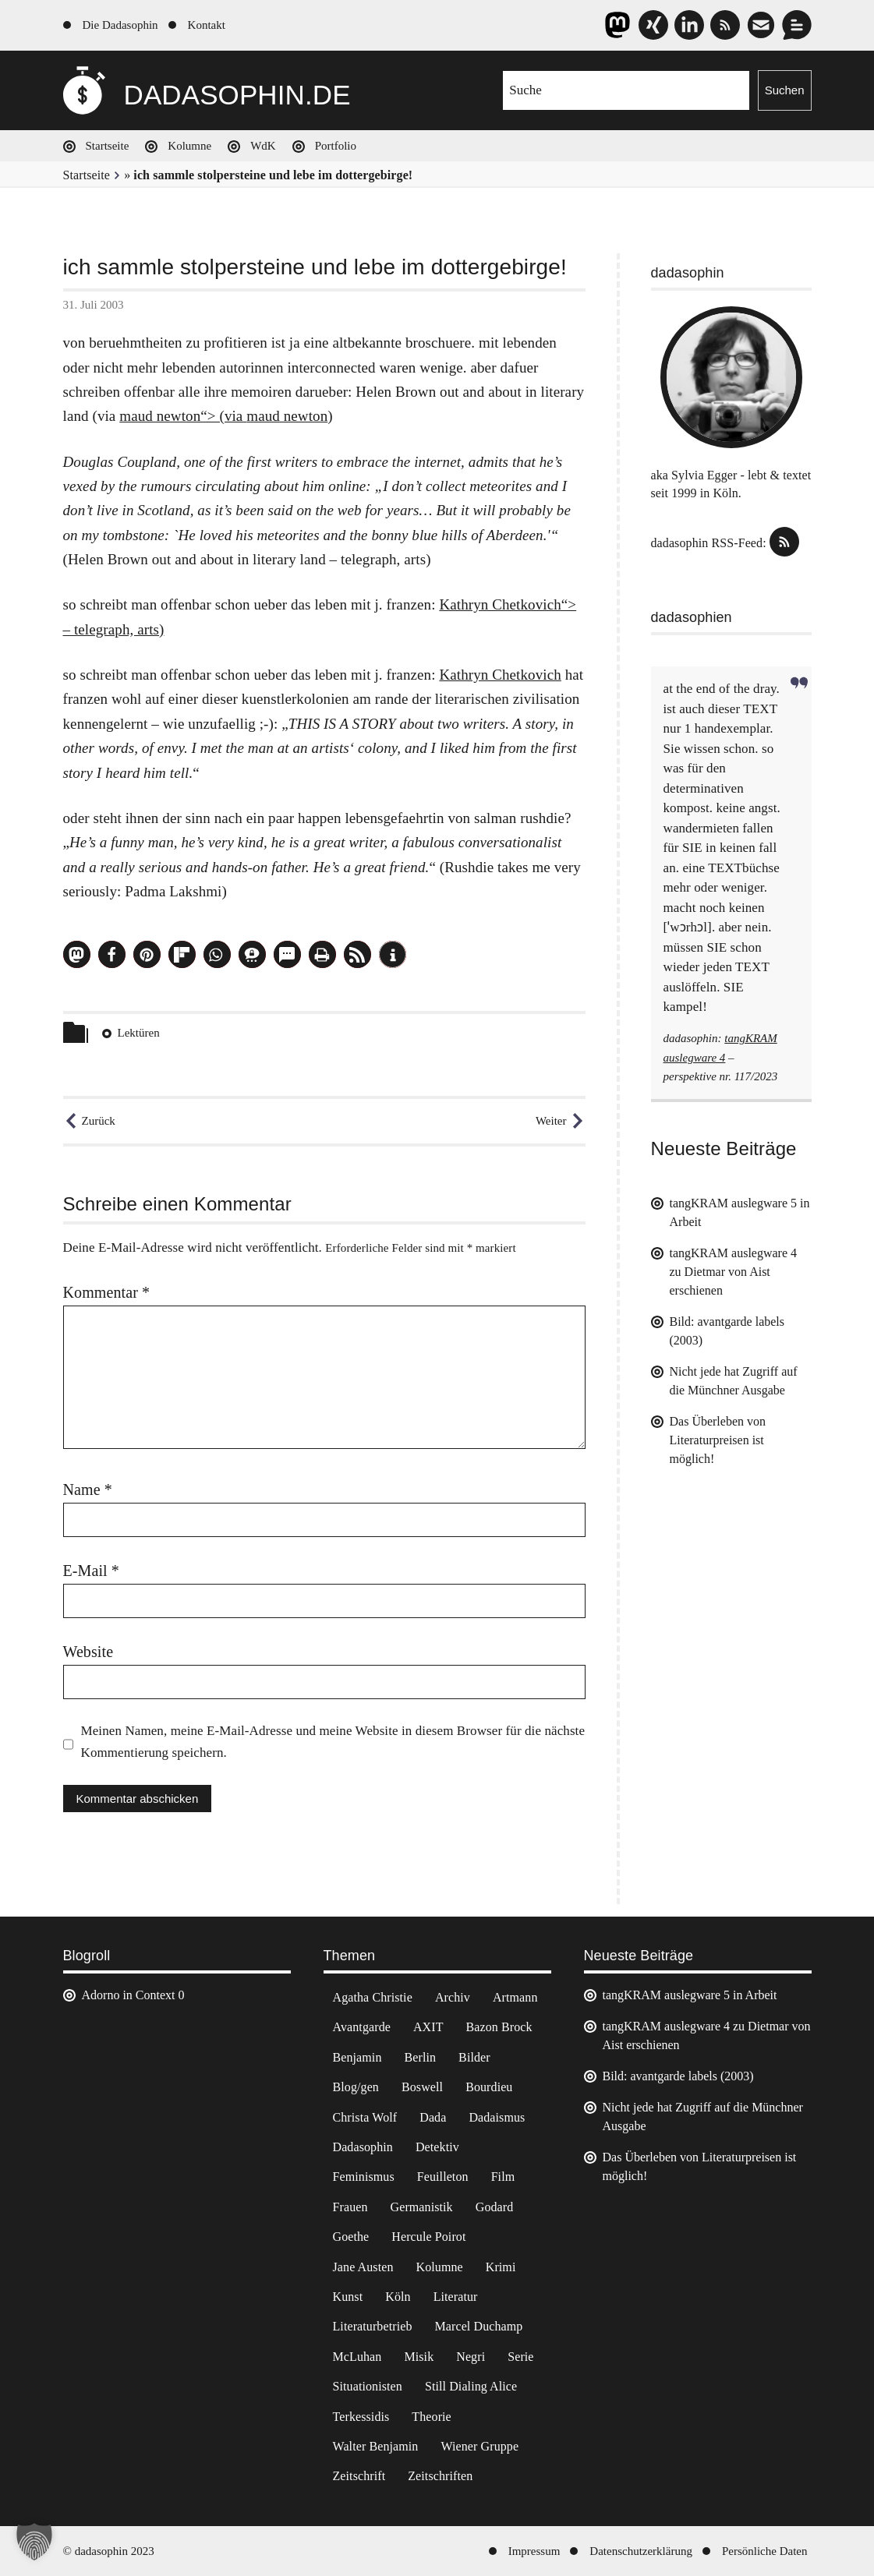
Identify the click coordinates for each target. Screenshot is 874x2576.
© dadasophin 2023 (108, 2551)
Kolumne (189, 146)
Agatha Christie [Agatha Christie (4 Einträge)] (372, 1997)
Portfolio (335, 146)
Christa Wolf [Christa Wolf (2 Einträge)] (365, 2117)
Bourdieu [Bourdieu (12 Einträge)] (488, 2087)
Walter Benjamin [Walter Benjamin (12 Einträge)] (376, 2446)
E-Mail (91, 1570)
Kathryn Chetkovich (500, 674)
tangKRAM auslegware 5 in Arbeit (690, 1995)
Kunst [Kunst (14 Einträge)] (348, 2296)
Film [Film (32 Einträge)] (503, 2176)
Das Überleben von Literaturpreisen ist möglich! (718, 1440)
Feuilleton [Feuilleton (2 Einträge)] (443, 2176)
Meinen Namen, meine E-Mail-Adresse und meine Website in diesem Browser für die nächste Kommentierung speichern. (333, 1741)
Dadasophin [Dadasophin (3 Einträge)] (363, 2147)
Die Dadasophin (120, 25)
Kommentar (106, 1292)
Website (88, 1651)
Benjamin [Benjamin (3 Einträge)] (357, 2057)
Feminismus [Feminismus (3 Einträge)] (364, 2176)
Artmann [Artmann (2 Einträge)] (515, 1997)
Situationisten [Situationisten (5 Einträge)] (367, 2386)
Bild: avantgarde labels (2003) (678, 2076)
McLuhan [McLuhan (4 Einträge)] (357, 2356)
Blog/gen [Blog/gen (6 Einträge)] (356, 2087)
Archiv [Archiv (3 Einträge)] (452, 1997)
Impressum (534, 2551)
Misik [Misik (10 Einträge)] (418, 2356)
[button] (76, 954)
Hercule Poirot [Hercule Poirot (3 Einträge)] (428, 2236)
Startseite (107, 146)
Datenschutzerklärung (640, 2551)
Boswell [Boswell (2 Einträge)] (422, 2087)
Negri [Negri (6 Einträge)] (470, 2356)
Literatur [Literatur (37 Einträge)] (455, 2296)
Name (87, 1489)
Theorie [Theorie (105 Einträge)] (431, 2416)
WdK (263, 146)
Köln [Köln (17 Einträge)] (397, 2296)
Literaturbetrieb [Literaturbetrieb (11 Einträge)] (372, 2326)
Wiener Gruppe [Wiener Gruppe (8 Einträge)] (479, 2446)
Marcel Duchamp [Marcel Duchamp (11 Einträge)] (479, 2326)
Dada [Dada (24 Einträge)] (432, 2117)
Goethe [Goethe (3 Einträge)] (351, 2236)
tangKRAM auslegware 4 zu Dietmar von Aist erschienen (734, 1271)
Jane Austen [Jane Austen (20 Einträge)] (363, 2267)
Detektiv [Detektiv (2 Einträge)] (437, 2147)
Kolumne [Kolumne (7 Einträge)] (439, 2267)
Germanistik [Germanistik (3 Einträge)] (422, 2207)
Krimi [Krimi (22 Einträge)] (501, 2267)
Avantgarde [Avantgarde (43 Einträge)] (362, 2027)
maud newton (286, 416)
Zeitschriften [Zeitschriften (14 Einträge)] (440, 2475)
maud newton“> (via (182, 416)
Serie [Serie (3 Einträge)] (520, 2356)
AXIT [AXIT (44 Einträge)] (428, 2027)
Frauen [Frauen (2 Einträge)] (350, 2207)
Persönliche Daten (765, 2551)
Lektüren (139, 1033)
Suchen (785, 90)
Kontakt (206, 25)
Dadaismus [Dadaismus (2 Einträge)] (497, 2117)
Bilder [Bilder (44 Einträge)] (474, 2057)
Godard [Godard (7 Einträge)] (495, 2207)
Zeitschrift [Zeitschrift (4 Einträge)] (359, 2475)
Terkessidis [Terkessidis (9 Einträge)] (361, 2416)
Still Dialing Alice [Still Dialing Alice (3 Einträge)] (471, 2386)
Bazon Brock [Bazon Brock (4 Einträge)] (499, 2027)
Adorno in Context (128, 1995)
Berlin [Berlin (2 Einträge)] (421, 2057)
